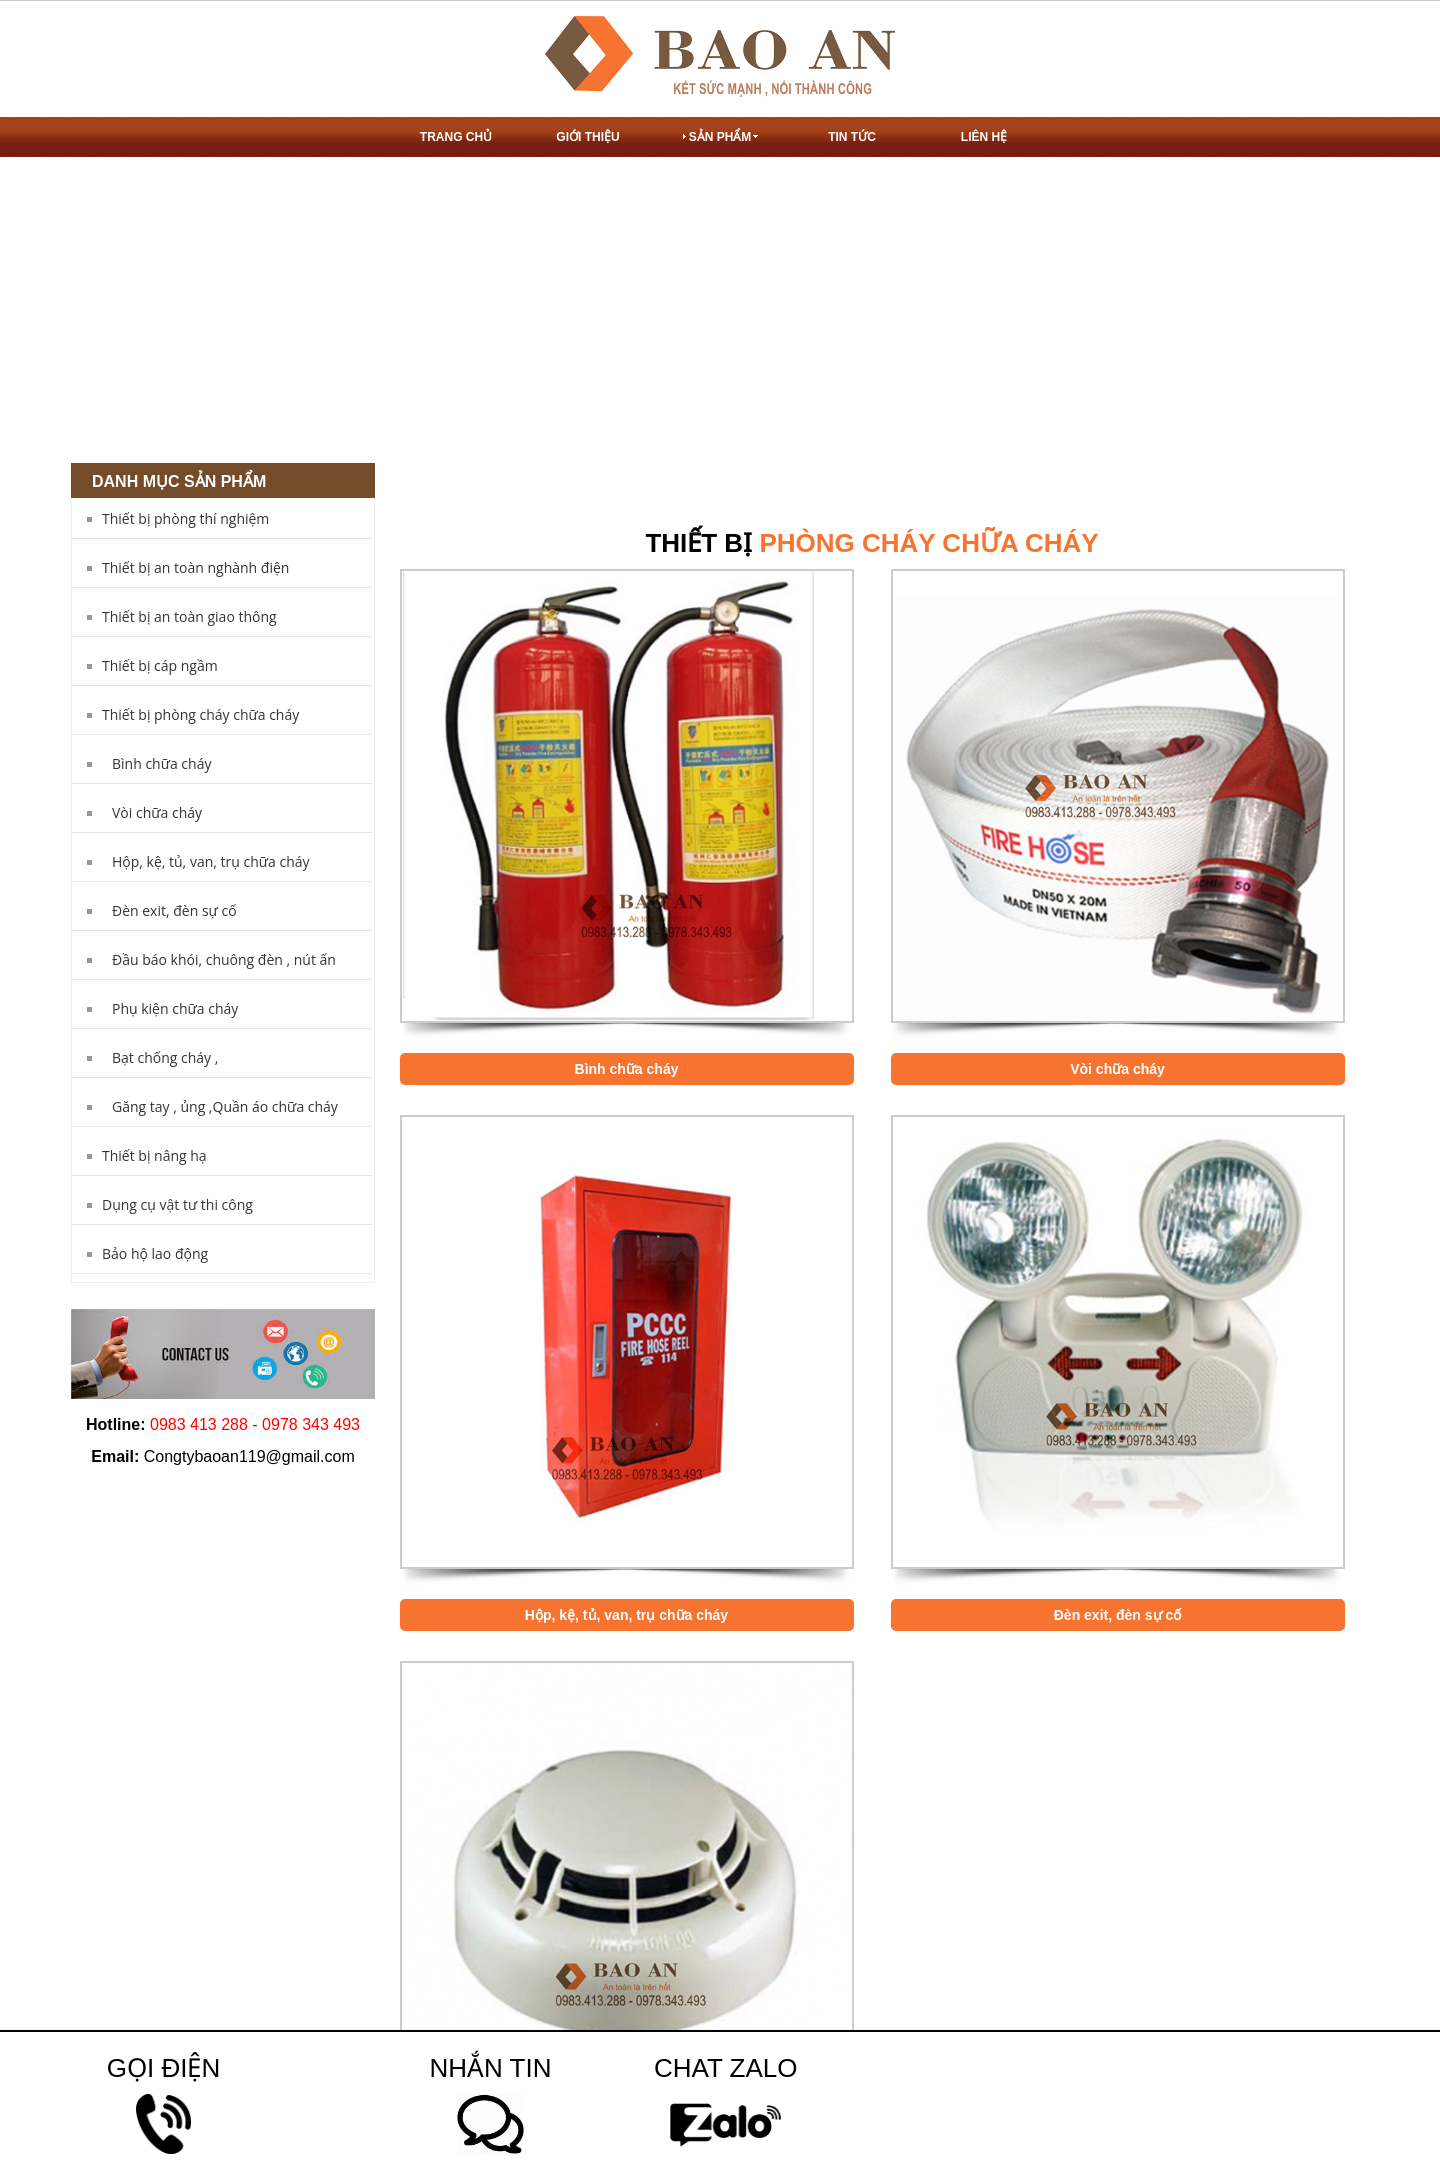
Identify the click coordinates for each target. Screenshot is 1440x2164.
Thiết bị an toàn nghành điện (195, 567)
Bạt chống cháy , (165, 1057)
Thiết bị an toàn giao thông (189, 616)
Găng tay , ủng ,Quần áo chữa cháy (225, 1106)
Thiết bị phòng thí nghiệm (185, 518)
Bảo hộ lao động (155, 1253)
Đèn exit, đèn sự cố (174, 910)
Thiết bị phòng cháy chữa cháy (200, 714)
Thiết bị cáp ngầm (160, 665)
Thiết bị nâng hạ (154, 1155)
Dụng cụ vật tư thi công (177, 1204)
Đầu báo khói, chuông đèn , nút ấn (224, 959)
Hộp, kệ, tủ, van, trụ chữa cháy (211, 861)
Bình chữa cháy (161, 763)
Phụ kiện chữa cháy (175, 1008)
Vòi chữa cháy (157, 812)
